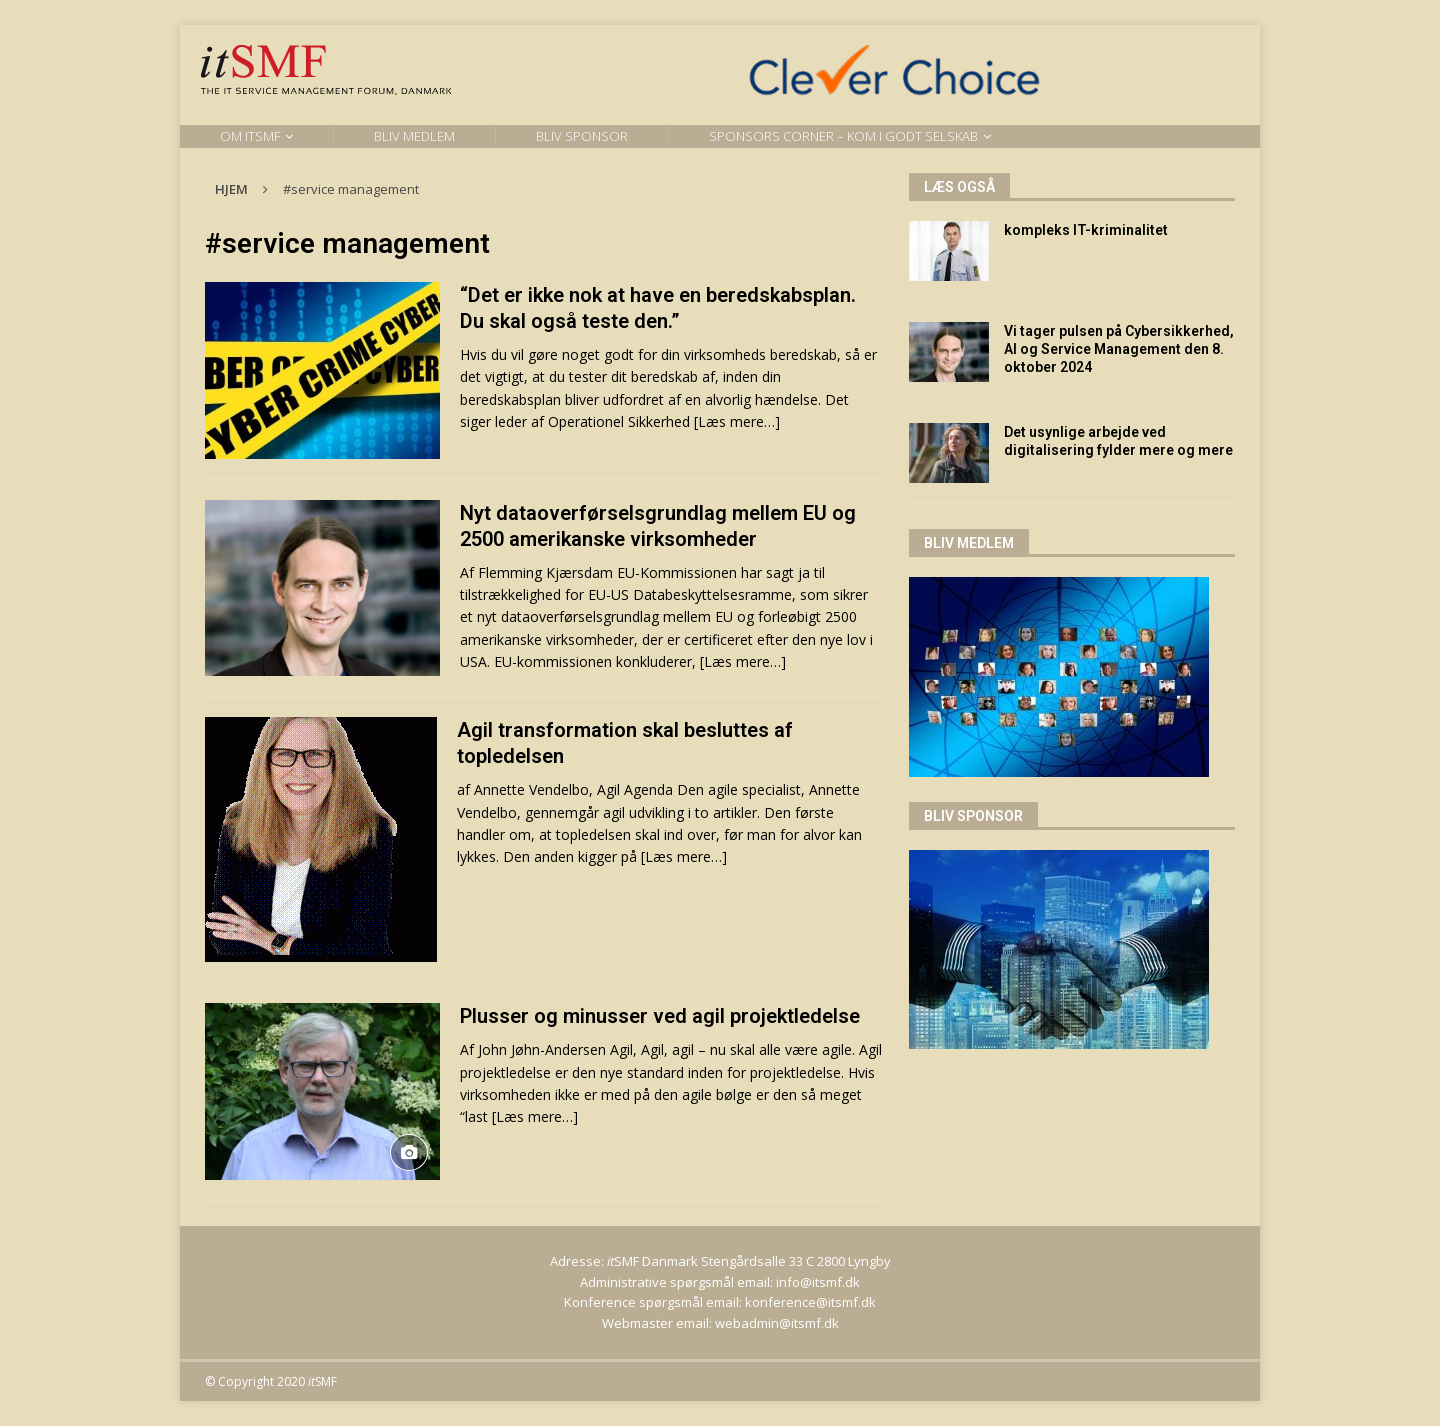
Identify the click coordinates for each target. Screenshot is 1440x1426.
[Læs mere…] (737, 421)
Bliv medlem (414, 136)
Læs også (959, 187)
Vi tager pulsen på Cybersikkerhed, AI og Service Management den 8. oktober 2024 (1119, 349)
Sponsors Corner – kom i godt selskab (843, 136)
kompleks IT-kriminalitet (1086, 230)
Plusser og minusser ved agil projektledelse (660, 1016)
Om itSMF (250, 136)
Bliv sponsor (582, 136)
